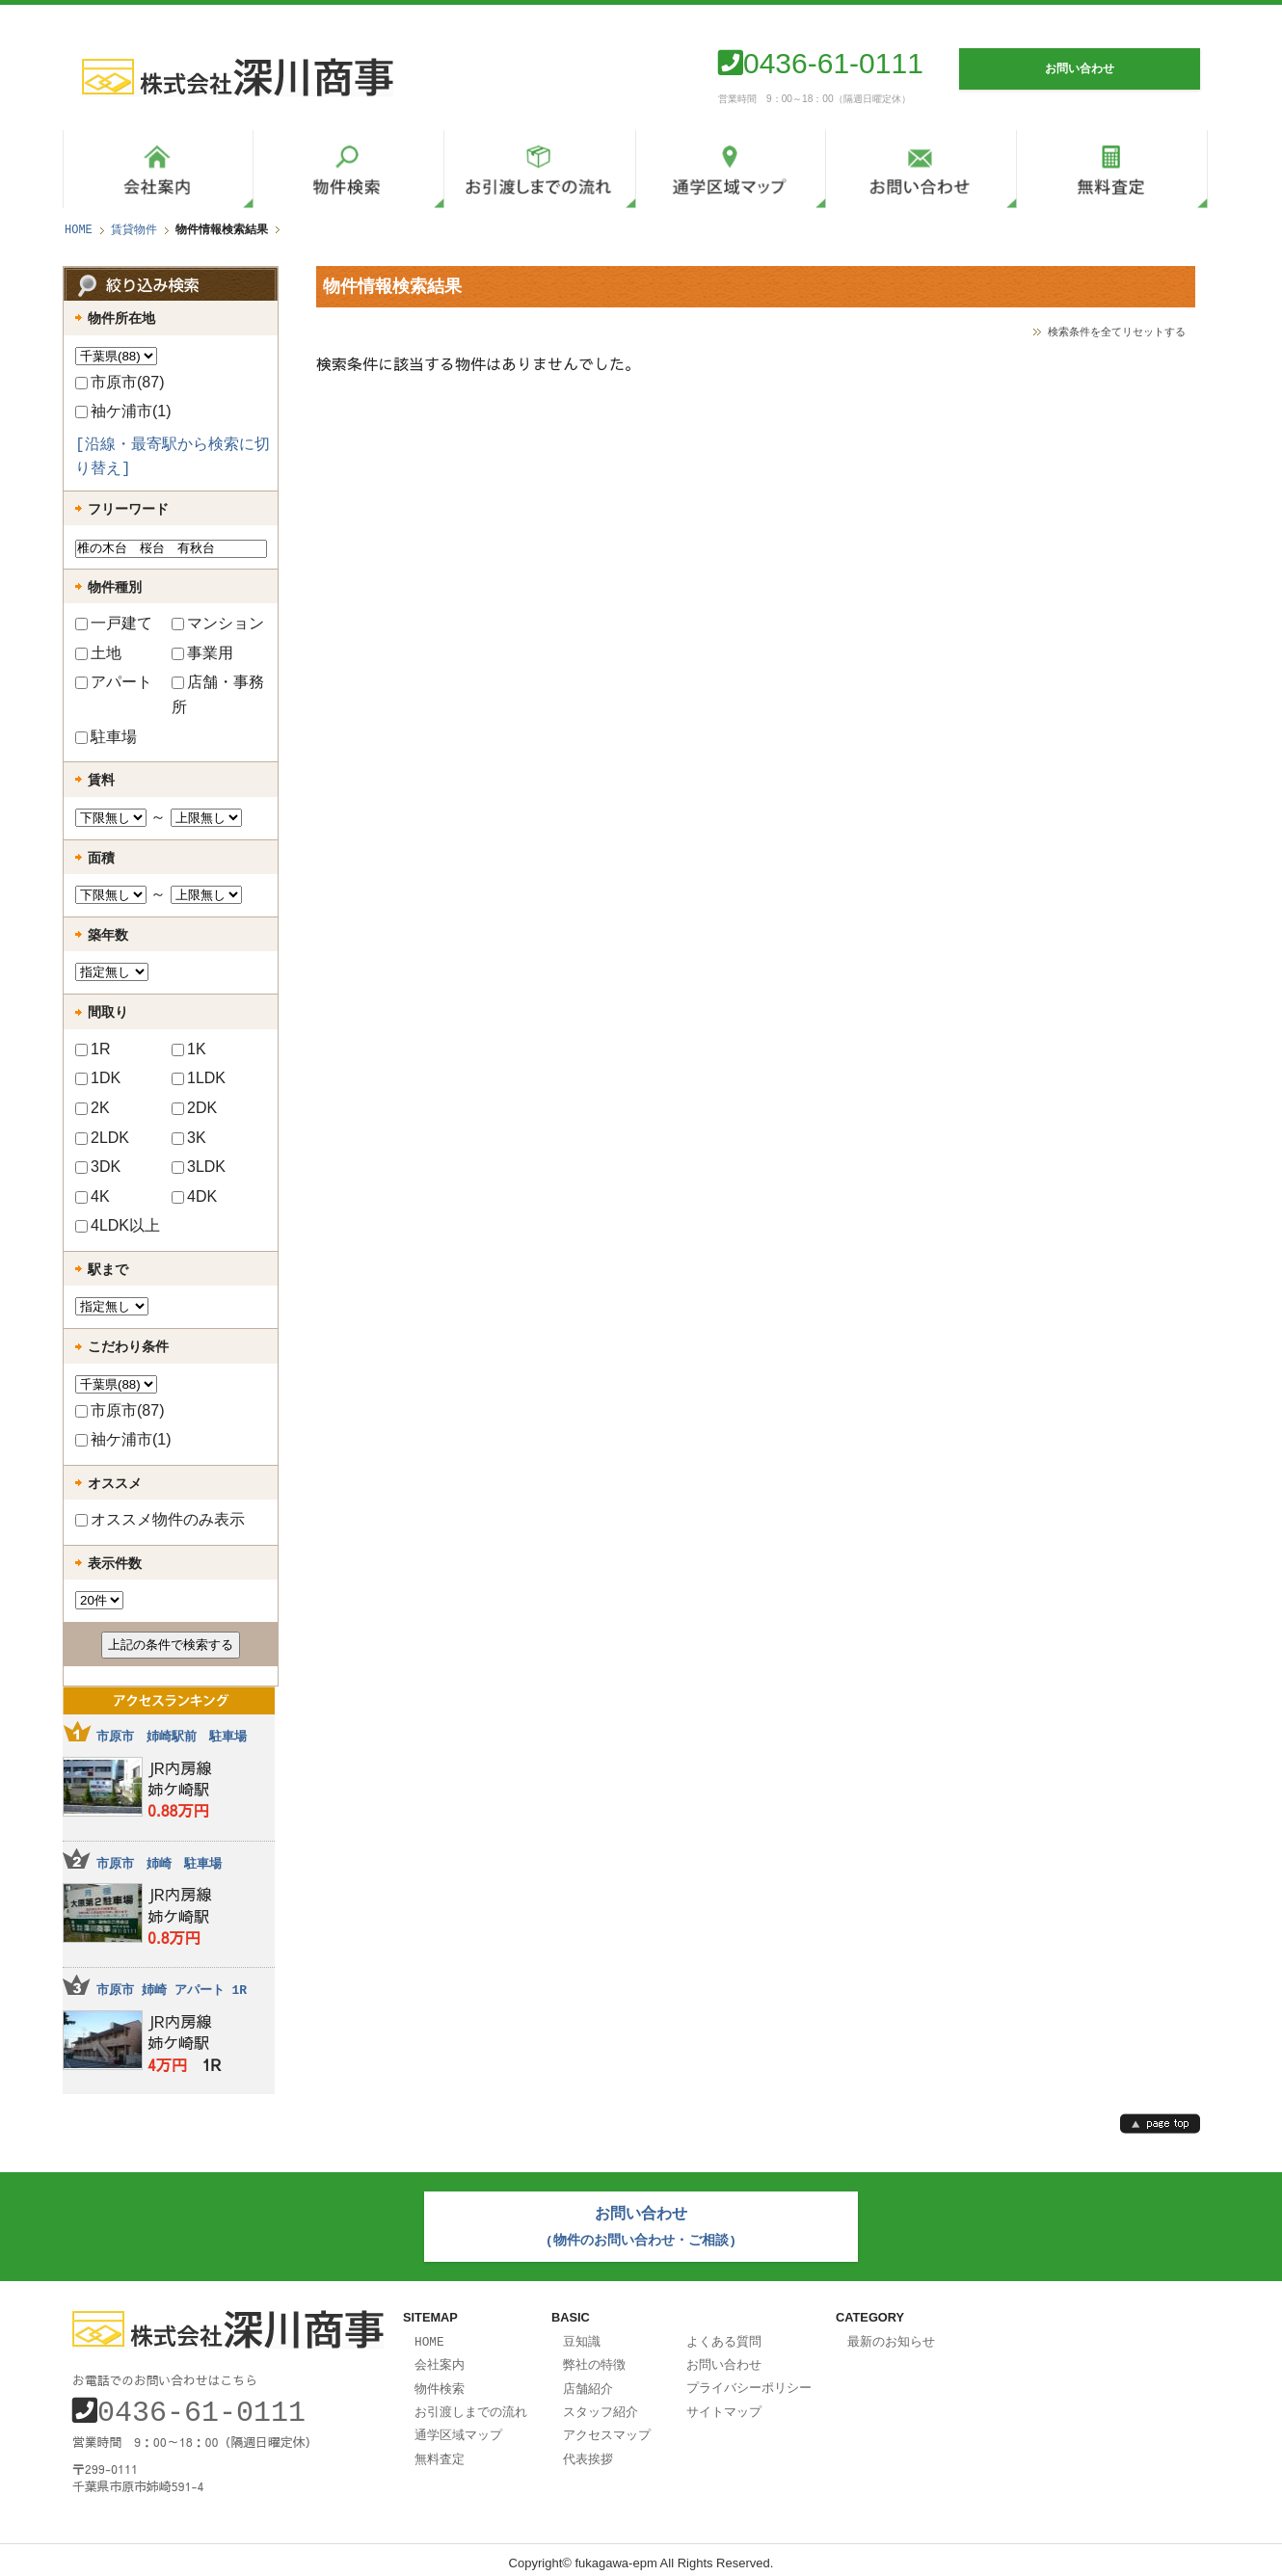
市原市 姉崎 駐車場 (159, 1863)
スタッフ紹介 (600, 2404)
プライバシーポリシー (749, 2381)
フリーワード (128, 509)
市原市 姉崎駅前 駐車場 (171, 1736)
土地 (98, 653)
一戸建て (113, 623)
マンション (218, 623)
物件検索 (439, 2382)
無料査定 (439, 2449)
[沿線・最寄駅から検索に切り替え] (172, 458)
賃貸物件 (134, 230)
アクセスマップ (607, 2426)
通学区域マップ (458, 2426)
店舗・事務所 (218, 694)
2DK (194, 1108)
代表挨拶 (588, 2449)
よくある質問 (723, 2337)
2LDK (102, 1137)
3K (189, 1137)
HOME (79, 230)
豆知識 (582, 2337)
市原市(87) (119, 382)
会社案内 (439, 2359)
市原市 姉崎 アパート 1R (171, 1990)
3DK (97, 1166)
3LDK (199, 1166)
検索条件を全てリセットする (1117, 331)
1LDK (199, 1078)
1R (92, 1049)
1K (189, 1049)
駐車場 (106, 737)
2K (92, 1108)
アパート (113, 682)
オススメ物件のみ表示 (160, 1519)
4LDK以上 (117, 1225)
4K (92, 1196)
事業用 (202, 653)
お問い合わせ (723, 2359)
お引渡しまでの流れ (470, 2404)
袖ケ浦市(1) (123, 411)
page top (1160, 2123)
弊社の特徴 (594, 2359)
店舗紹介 (588, 2382)
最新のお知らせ (891, 2337)
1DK (97, 1078)
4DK (194, 1196)
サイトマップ (723, 2404)
